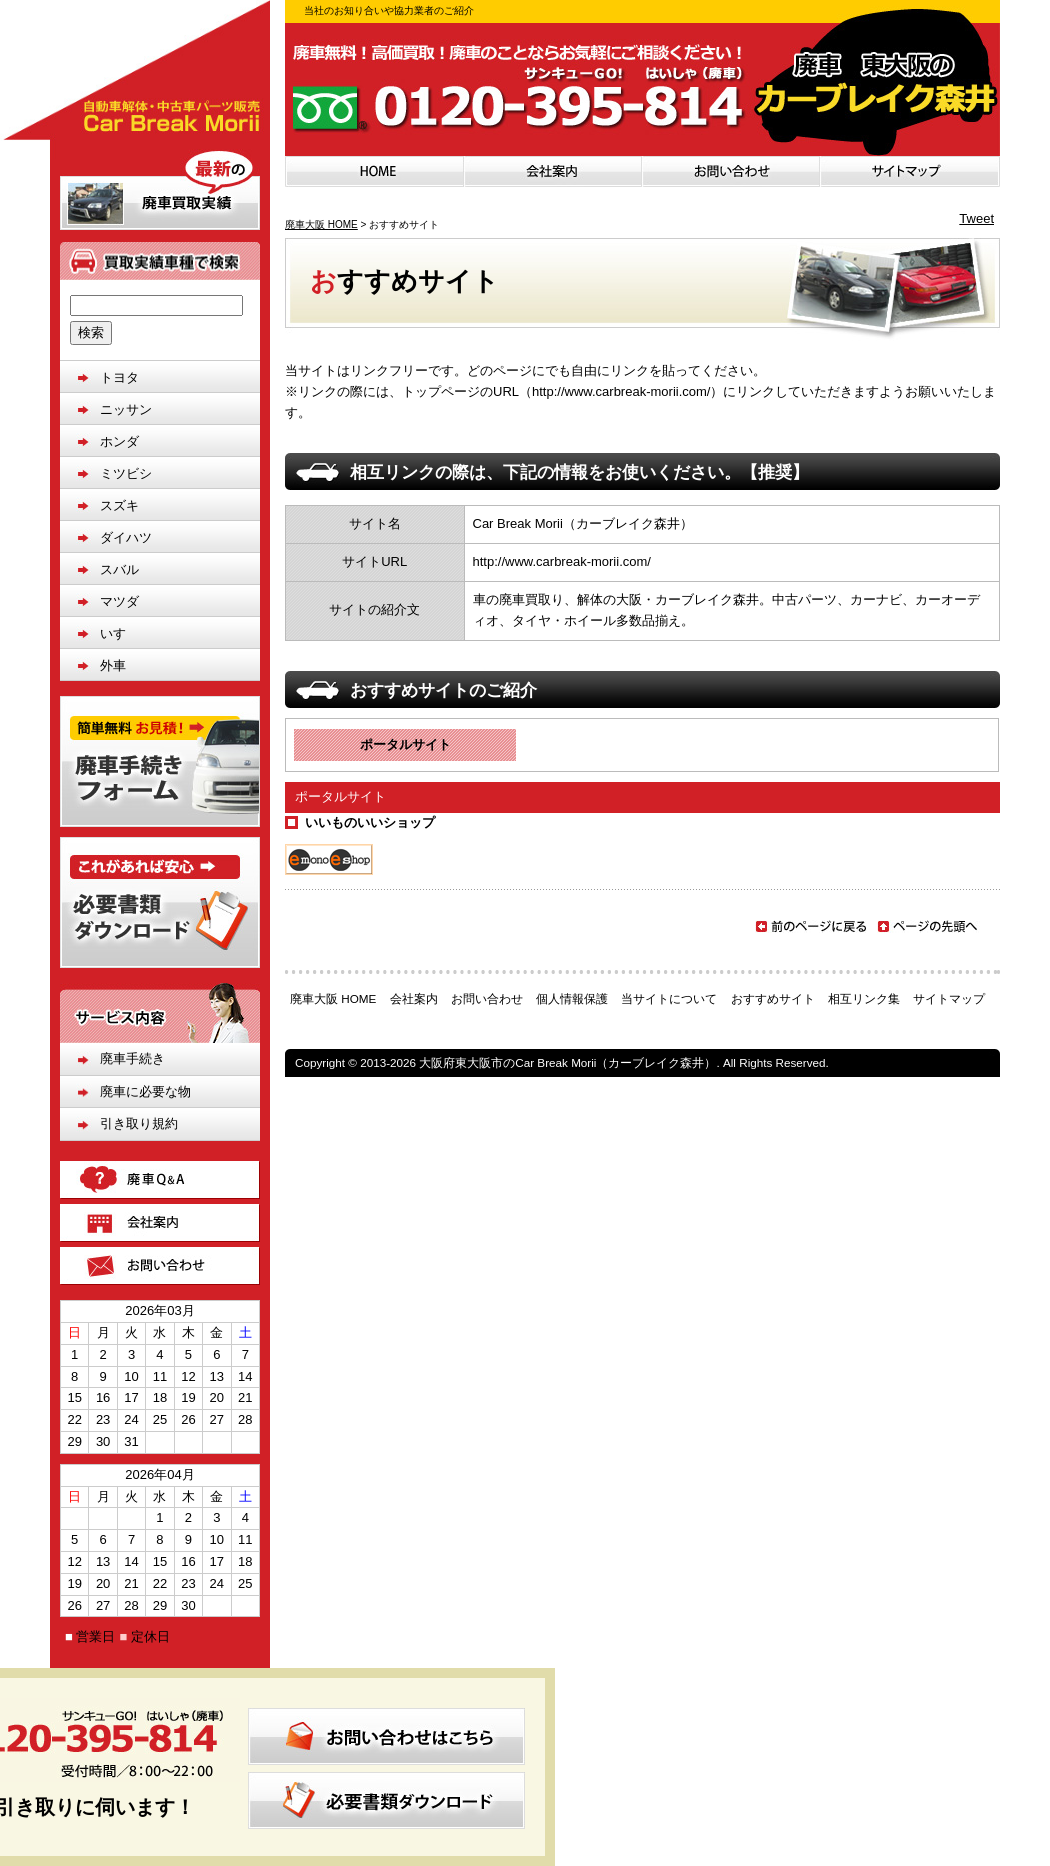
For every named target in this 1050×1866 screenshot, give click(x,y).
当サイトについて (669, 998)
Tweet (976, 218)
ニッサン (126, 409)
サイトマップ (949, 998)
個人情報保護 (572, 998)
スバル (119, 569)
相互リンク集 (864, 998)
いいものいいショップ (370, 822)
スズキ (119, 505)
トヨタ (119, 377)
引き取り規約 (139, 1123)
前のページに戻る (811, 926)
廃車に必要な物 (145, 1091)
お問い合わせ (487, 998)
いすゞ (119, 633)
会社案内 (414, 998)
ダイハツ (126, 537)
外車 (113, 665)
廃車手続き (132, 1058)
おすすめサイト (773, 998)
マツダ (119, 601)
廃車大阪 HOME (321, 224)
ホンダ (119, 441)
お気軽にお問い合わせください (642, 89)
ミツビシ (126, 473)
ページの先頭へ (928, 930)
